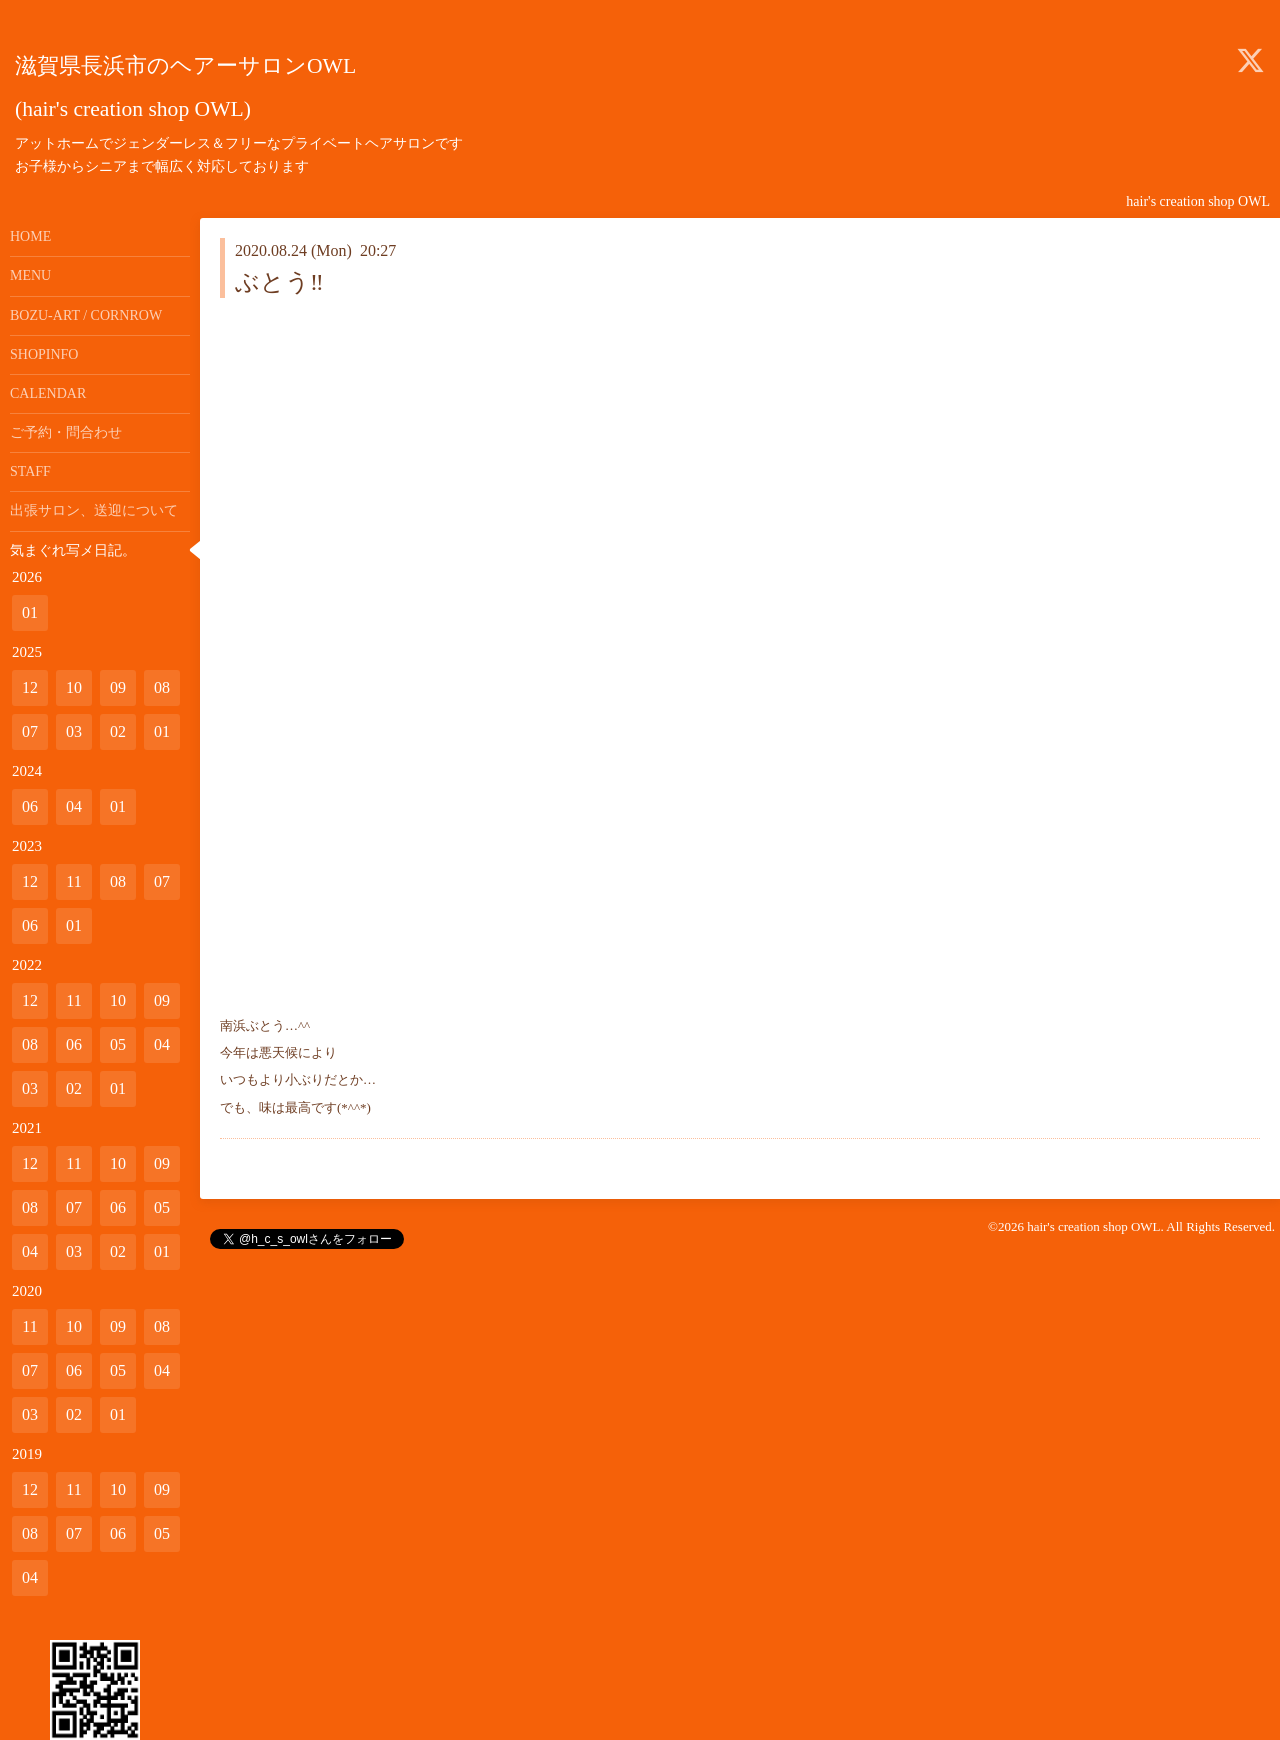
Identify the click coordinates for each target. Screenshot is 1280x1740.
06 (30, 806)
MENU (30, 275)
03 (74, 731)
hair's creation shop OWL (1093, 1226)
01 (30, 612)
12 (30, 687)
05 (118, 1044)
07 (30, 731)
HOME (30, 236)
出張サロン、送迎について (94, 510)
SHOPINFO (44, 354)
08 (162, 687)
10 (74, 687)
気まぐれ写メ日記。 (73, 550)
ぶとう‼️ (279, 282)
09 (118, 687)
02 (118, 731)
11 (73, 881)
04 (74, 806)
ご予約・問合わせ (66, 432)
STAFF (30, 471)
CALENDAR (48, 393)
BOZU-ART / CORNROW (86, 315)
